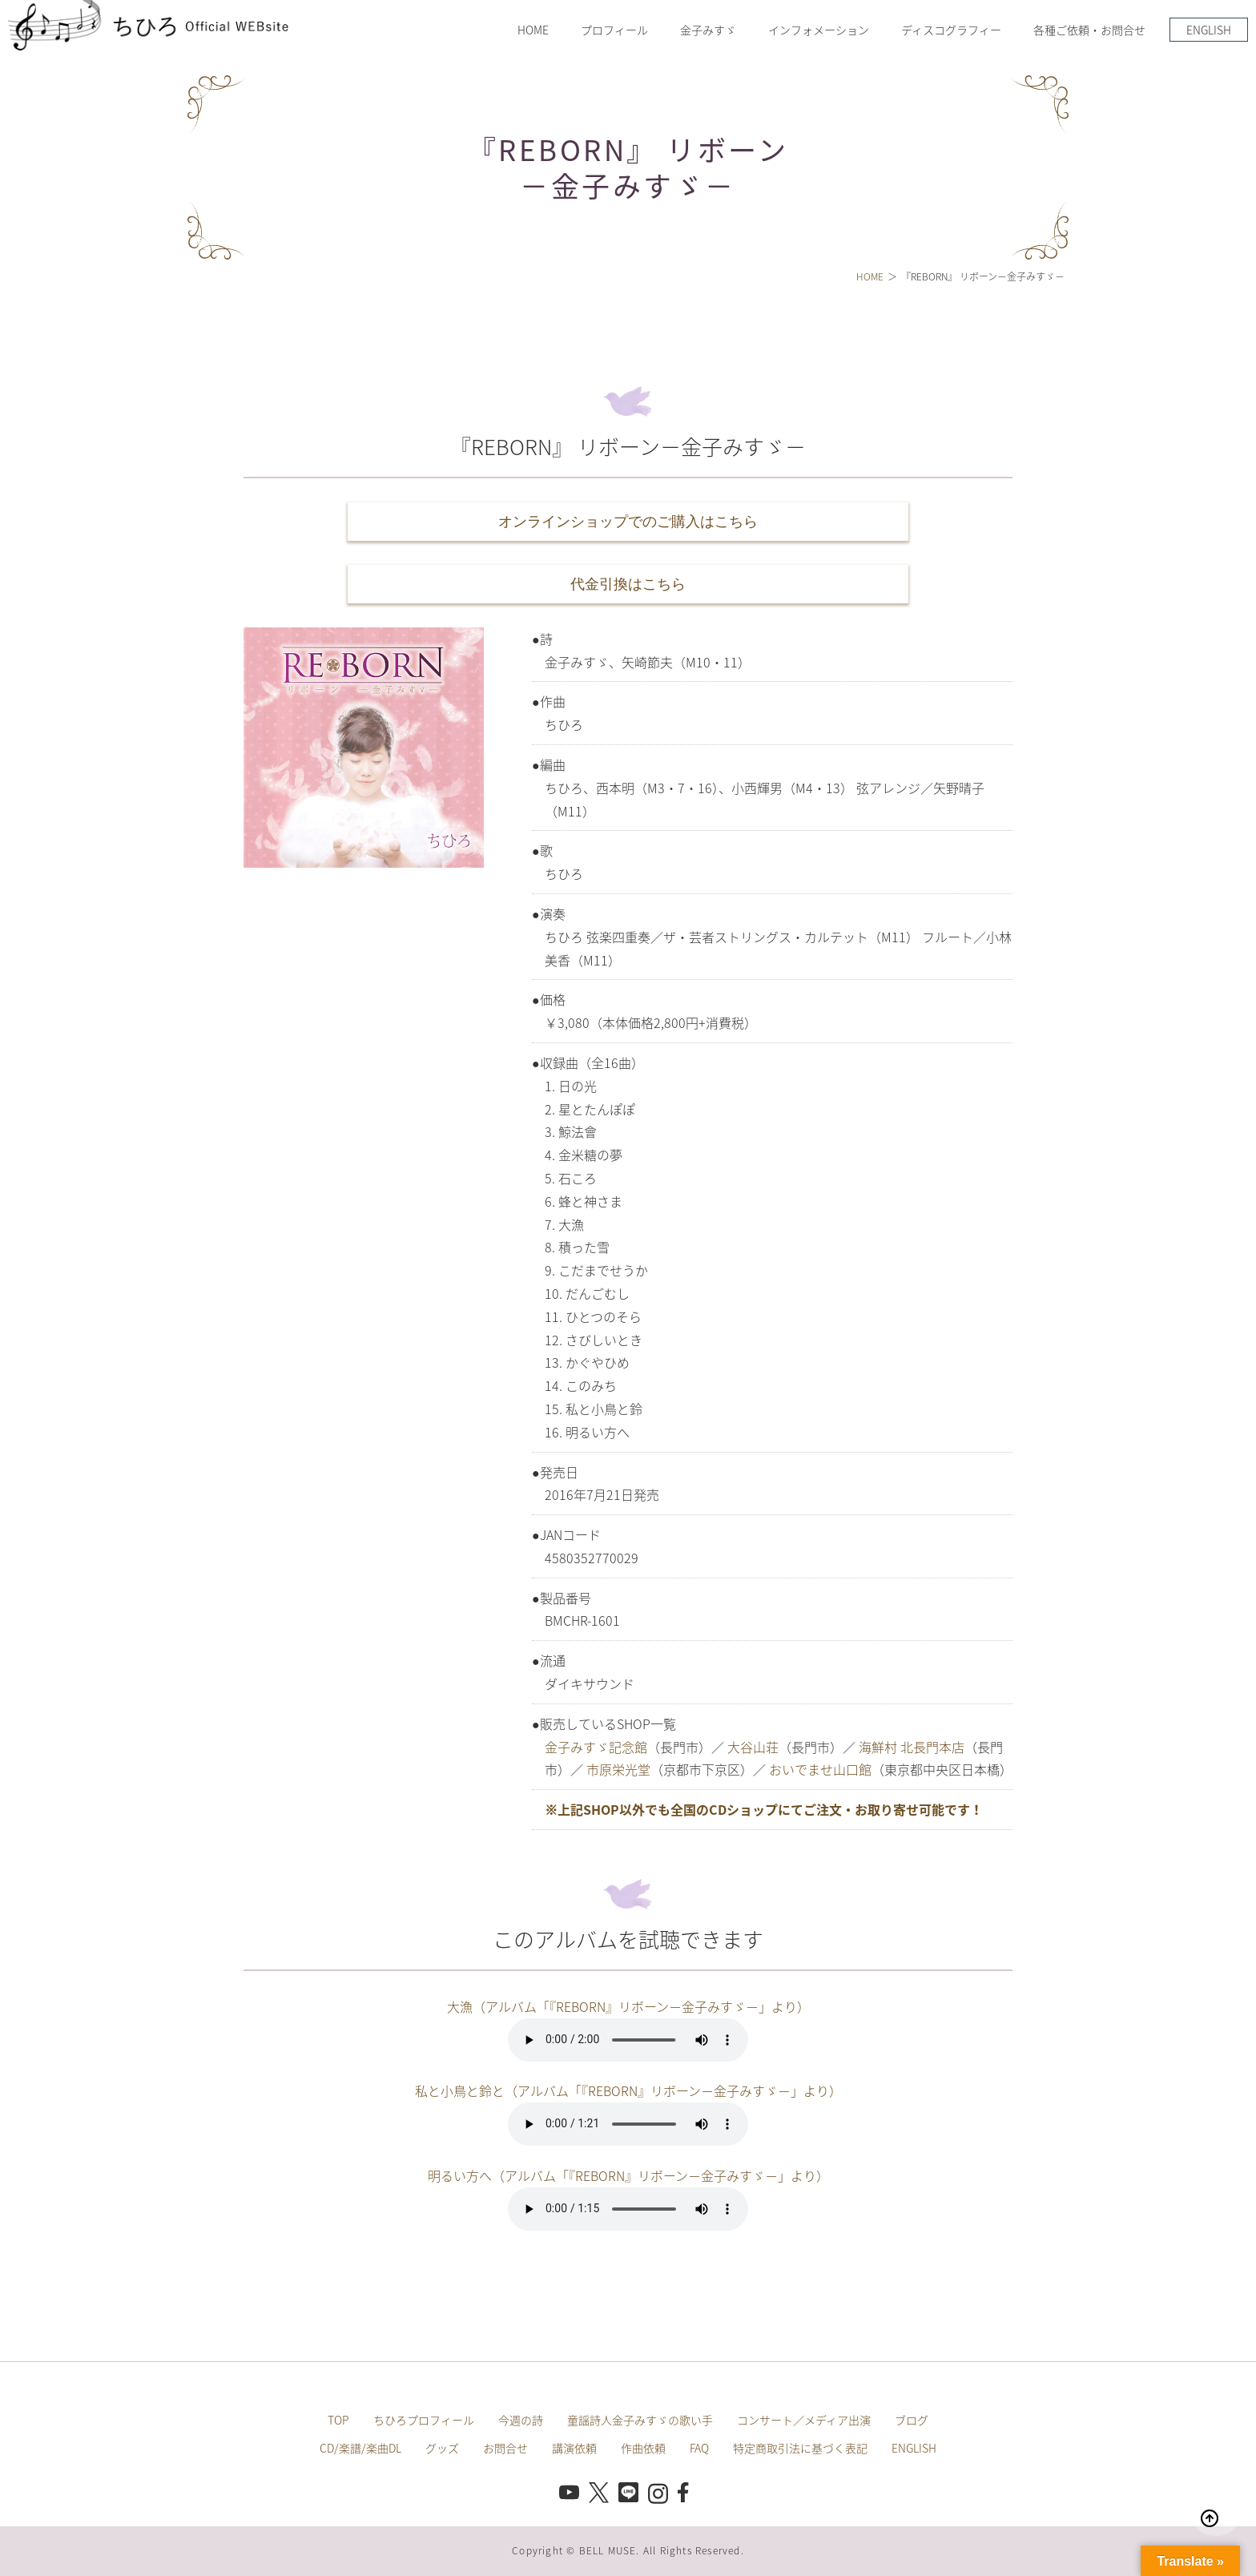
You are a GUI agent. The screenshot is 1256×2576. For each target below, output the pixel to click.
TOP (338, 2420)
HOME (533, 30)
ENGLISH (1208, 30)
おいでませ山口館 (820, 1769)
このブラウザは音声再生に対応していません (628, 2040)
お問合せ (505, 2448)
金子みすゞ (708, 30)
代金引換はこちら (628, 584)
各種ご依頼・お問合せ (1089, 30)
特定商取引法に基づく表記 (800, 2448)
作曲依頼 (643, 2448)
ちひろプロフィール (423, 2420)
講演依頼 (574, 2448)
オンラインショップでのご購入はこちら (628, 522)
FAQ (699, 2448)
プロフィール (614, 30)
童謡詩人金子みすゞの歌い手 (640, 2420)
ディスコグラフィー (951, 30)
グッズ (442, 2448)
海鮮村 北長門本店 (911, 1746)
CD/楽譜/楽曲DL (360, 2448)
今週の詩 (520, 2420)
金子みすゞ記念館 (596, 1746)
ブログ (911, 2420)
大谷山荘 (753, 1746)
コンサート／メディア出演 (804, 2420)
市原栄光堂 (618, 1769)
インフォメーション (818, 30)
